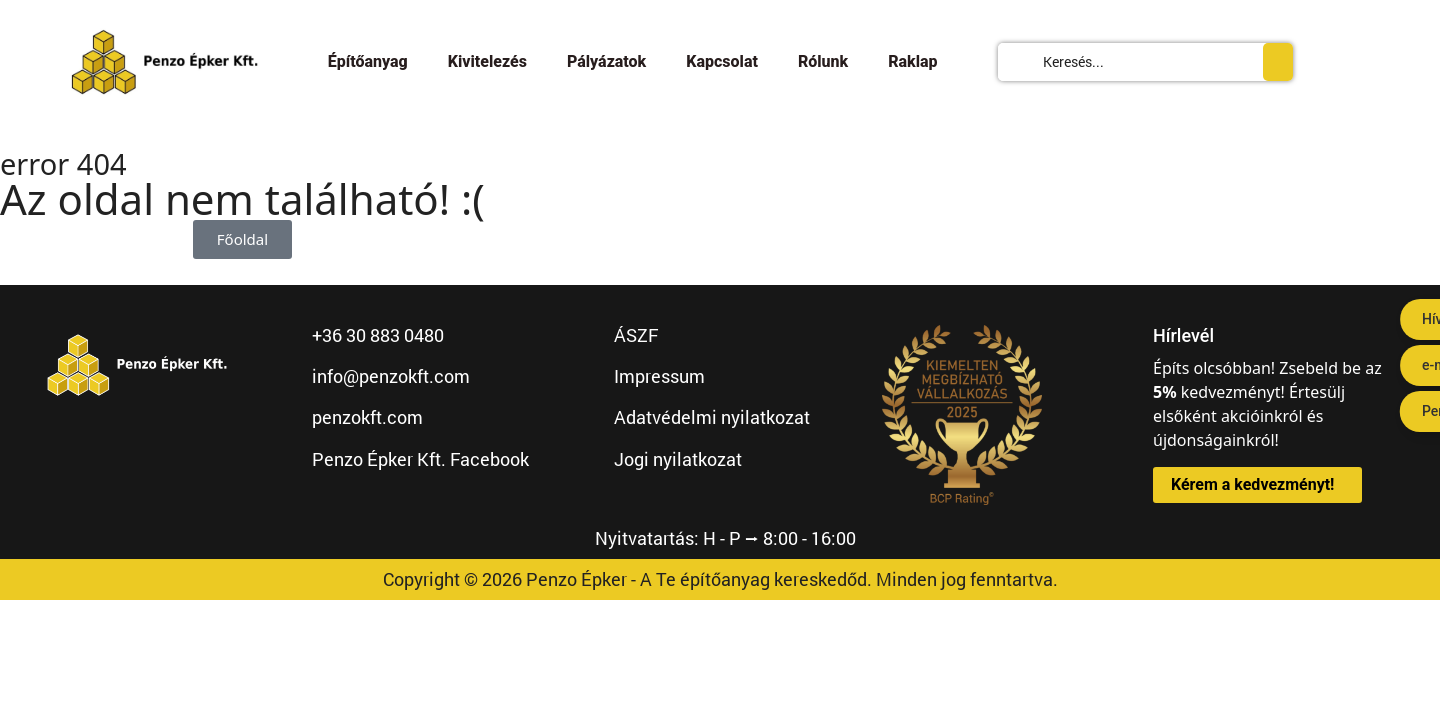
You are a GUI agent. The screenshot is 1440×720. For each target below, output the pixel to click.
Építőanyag (368, 61)
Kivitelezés (487, 61)
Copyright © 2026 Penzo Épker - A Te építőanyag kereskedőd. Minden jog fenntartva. (720, 579)
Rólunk (823, 61)
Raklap (912, 61)
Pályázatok (606, 61)
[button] (1257, 485)
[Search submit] (1278, 62)
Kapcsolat (722, 61)
